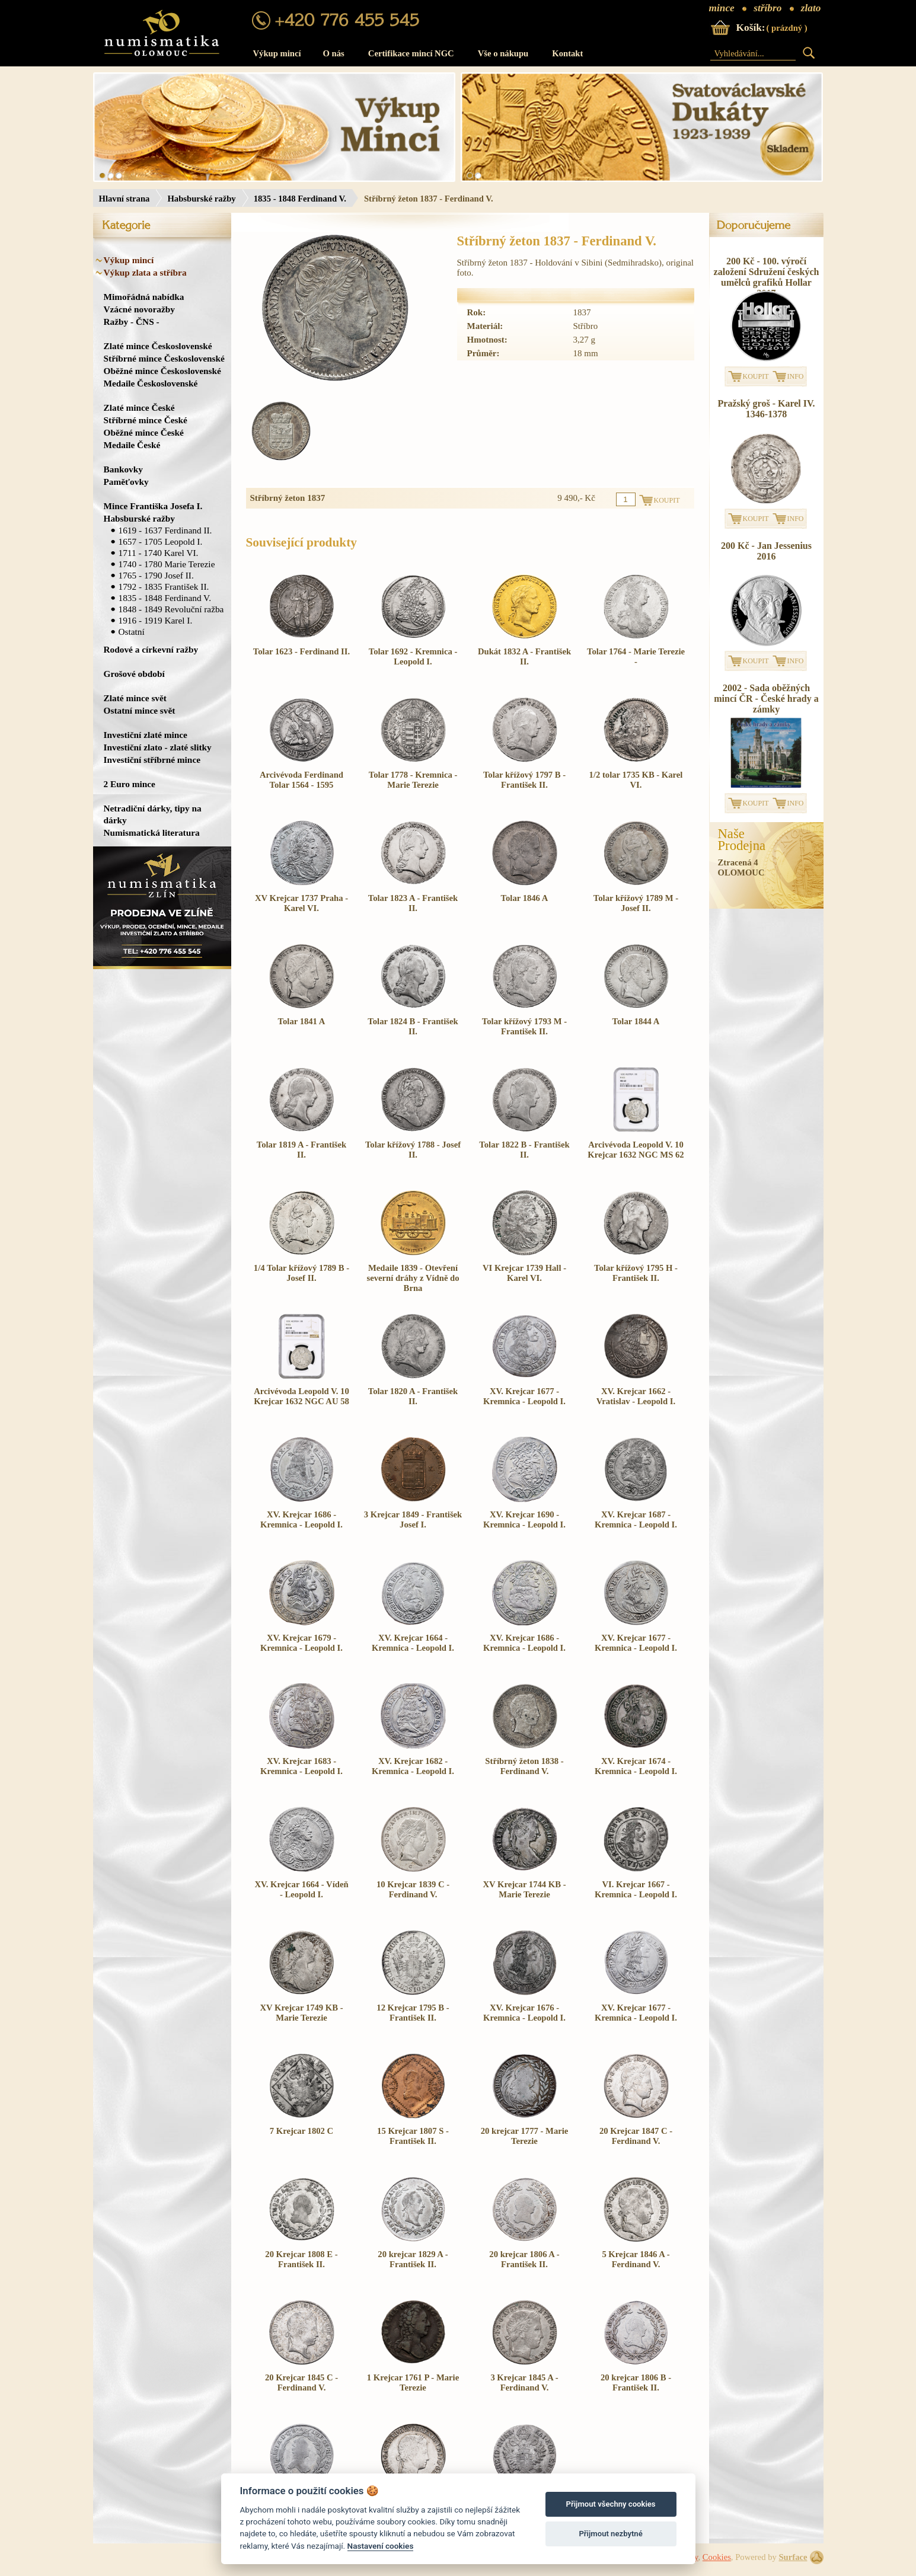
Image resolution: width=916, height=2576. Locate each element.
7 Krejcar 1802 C (301, 2131)
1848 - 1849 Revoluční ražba (171, 609)
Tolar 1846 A (524, 898)
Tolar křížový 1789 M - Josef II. (635, 903)
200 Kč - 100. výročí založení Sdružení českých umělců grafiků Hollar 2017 (766, 277)
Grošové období (134, 674)
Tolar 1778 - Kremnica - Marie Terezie (413, 780)
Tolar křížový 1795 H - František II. (636, 1273)
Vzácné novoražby (139, 309)
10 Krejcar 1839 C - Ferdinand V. (412, 1889)
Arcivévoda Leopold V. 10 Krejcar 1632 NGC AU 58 (301, 1396)
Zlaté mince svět (135, 698)
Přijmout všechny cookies (611, 2504)
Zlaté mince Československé (158, 346)
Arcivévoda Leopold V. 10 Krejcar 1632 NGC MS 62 (636, 1149)
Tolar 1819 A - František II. (301, 1149)
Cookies (717, 2557)
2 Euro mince (129, 784)
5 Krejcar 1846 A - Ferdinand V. (635, 2259)
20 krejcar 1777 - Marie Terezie (525, 2136)
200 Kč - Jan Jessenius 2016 (766, 551)
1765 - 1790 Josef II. (156, 575)
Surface (792, 2557)
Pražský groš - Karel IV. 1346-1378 (766, 408)
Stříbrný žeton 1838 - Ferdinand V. (524, 1766)
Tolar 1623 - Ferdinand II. (301, 651)
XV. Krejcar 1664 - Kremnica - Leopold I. (413, 1643)
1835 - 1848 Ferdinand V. (300, 198)
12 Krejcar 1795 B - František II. (412, 2012)
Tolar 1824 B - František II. (413, 1026)
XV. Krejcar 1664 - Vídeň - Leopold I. (301, 1889)
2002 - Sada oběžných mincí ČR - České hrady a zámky (766, 698)
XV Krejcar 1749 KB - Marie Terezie (301, 2012)
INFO (795, 376)
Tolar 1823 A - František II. (413, 903)
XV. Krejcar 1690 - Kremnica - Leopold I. (524, 1519)
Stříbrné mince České (145, 420)
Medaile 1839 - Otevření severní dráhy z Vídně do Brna (412, 1278)
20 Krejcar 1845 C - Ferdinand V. (301, 2382)
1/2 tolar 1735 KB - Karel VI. (636, 780)
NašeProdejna (742, 840)
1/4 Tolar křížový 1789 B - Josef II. (301, 1273)
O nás (333, 53)
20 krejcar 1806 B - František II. (636, 2382)
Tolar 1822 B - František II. (524, 1149)
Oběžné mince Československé (162, 371)
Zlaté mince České (139, 407)
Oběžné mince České (144, 432)
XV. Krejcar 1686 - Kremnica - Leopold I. (301, 1519)
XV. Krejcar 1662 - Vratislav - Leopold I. (635, 1396)
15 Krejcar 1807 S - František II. (413, 2136)
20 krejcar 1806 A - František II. (524, 2259)
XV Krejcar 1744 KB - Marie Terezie (524, 1889)
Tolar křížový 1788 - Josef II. (413, 1149)
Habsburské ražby (201, 198)
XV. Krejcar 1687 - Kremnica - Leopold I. (636, 1519)
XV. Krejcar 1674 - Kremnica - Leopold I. (636, 1766)
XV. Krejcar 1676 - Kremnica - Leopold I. (524, 2012)
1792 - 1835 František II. (164, 586)
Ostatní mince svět (139, 710)
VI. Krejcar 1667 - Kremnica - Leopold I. (636, 1889)
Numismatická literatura (152, 832)
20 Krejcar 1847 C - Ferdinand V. (635, 2136)
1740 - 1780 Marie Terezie (167, 564)
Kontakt (567, 53)
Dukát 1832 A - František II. (524, 656)
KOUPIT (756, 376)
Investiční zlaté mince (145, 735)
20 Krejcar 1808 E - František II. (301, 2259)
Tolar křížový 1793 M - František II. (524, 1026)
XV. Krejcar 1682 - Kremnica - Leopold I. (413, 1766)
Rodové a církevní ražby (151, 649)
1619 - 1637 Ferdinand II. (165, 530)
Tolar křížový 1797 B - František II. (524, 780)
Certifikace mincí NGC (411, 53)
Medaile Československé (151, 383)
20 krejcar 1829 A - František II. (413, 2259)
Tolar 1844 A (636, 1021)
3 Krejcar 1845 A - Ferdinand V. (524, 2382)
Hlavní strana (124, 198)
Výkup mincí (277, 53)
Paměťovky (126, 482)
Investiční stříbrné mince (152, 760)
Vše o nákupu (503, 53)
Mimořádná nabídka (144, 297)
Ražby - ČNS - (131, 322)
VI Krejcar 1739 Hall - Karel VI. (524, 1273)
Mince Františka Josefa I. (153, 506)
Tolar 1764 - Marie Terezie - (636, 656)
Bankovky (123, 469)
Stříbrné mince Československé (164, 358)
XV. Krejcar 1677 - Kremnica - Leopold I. (524, 1396)
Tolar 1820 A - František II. (413, 1396)
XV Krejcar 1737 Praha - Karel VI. (301, 903)
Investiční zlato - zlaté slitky (158, 747)
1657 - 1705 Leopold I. (161, 541)
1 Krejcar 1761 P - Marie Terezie (413, 2382)
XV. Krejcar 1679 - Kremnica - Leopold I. (301, 1643)
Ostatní (132, 632)
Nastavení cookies (380, 2546)
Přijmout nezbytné (610, 2533)
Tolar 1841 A (301, 1021)
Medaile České (132, 445)
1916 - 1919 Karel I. (156, 620)
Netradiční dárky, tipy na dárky (153, 814)
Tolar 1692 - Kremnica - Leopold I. (413, 656)
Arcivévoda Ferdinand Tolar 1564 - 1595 (301, 780)
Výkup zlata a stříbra (145, 272)
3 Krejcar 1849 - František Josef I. (413, 1519)
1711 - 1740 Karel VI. (159, 553)
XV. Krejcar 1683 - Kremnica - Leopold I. (301, 1766)
